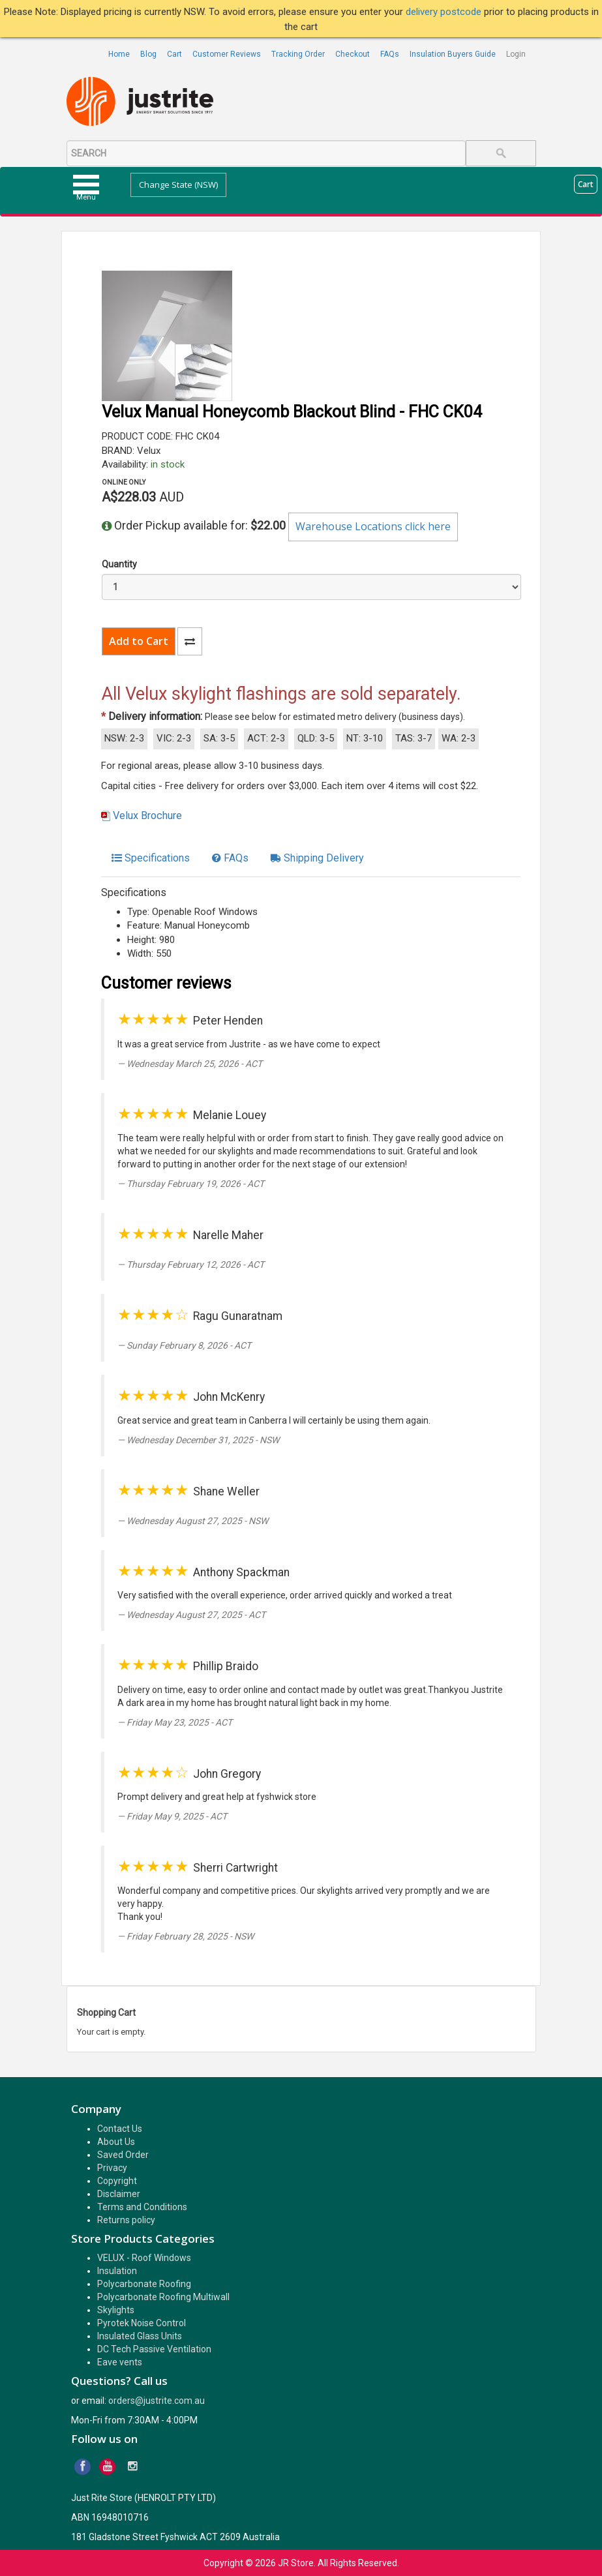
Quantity (119, 564)
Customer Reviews (226, 54)
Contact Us (119, 2128)
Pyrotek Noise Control (141, 2323)
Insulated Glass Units (139, 2336)
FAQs (389, 54)
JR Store (296, 2563)
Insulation (117, 2271)
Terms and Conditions (142, 2207)
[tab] (150, 858)
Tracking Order (298, 54)
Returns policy (126, 2220)
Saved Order (123, 2154)
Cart (174, 54)
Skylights (115, 2310)
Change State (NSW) (178, 184)
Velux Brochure (147, 815)
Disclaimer (118, 2194)
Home (119, 54)
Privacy (112, 2168)
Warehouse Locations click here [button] (373, 526)
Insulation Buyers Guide (453, 54)
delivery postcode (445, 12)
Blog (148, 54)
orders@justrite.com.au (156, 2400)
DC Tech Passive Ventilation (154, 2349)
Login (516, 54)
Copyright (117, 2181)
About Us (116, 2141)
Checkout (352, 54)
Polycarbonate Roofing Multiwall (163, 2297)
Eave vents (119, 2362)
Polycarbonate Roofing (144, 2284)
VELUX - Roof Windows (144, 2258)
